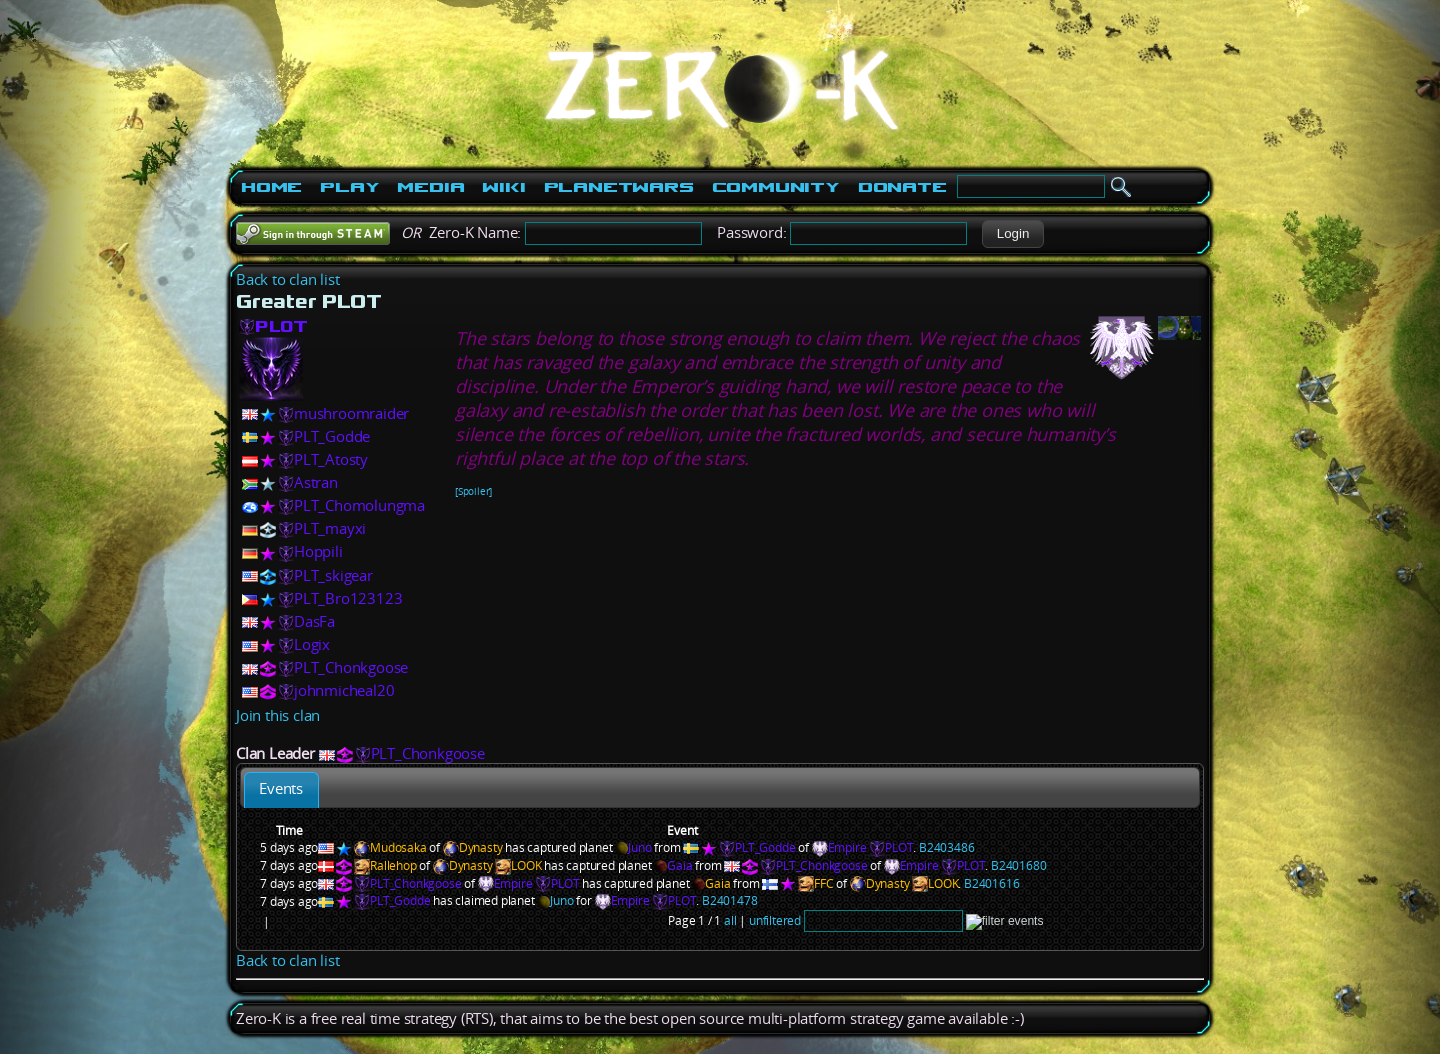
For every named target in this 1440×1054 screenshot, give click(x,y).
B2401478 (729, 900)
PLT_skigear (333, 575)
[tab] (281, 789)
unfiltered (775, 920)
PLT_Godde (332, 436)
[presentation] (281, 789)
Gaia (673, 865)
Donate (902, 187)
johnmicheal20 (344, 690)
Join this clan (278, 715)
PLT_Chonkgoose (351, 667)
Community (776, 187)
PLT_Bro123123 (348, 598)
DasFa (314, 621)
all (730, 920)
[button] (1012, 234)
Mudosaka (398, 847)
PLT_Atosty (331, 459)
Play (349, 187)
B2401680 (1018, 865)
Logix (312, 644)
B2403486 (946, 847)
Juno (633, 847)
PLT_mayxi (330, 528)
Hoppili (318, 551)
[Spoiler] (473, 491)
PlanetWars (619, 187)
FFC (823, 883)
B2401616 (991, 883)
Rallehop (393, 865)
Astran (316, 482)
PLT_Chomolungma (359, 505)
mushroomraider (351, 413)
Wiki (503, 187)
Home (271, 187)
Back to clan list (288, 279)
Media (430, 187)
